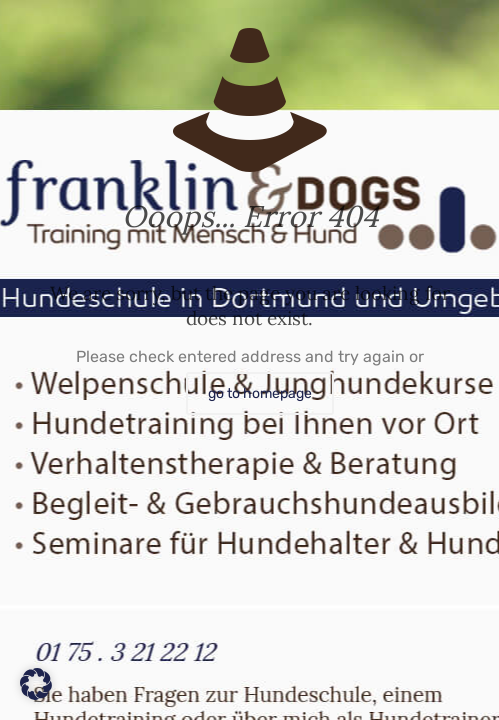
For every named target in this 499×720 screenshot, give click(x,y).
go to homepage (260, 393)
